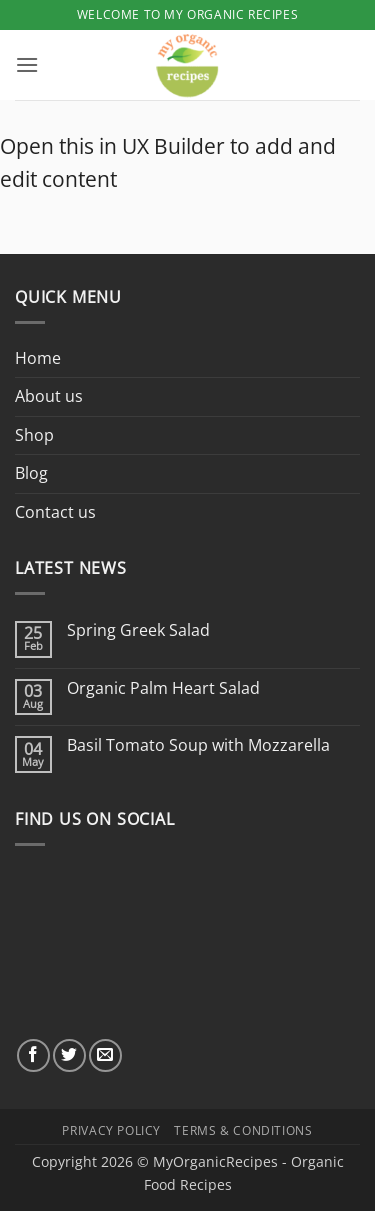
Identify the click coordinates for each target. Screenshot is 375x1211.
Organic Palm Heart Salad (163, 688)
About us (49, 396)
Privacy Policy (111, 1130)
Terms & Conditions (243, 1130)
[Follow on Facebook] (33, 1055)
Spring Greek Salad (138, 630)
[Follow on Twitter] (69, 1055)
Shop (34, 435)
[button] (27, 64)
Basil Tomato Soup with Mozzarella (198, 745)
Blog (31, 473)
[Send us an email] (105, 1055)
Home (38, 358)
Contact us (55, 512)
